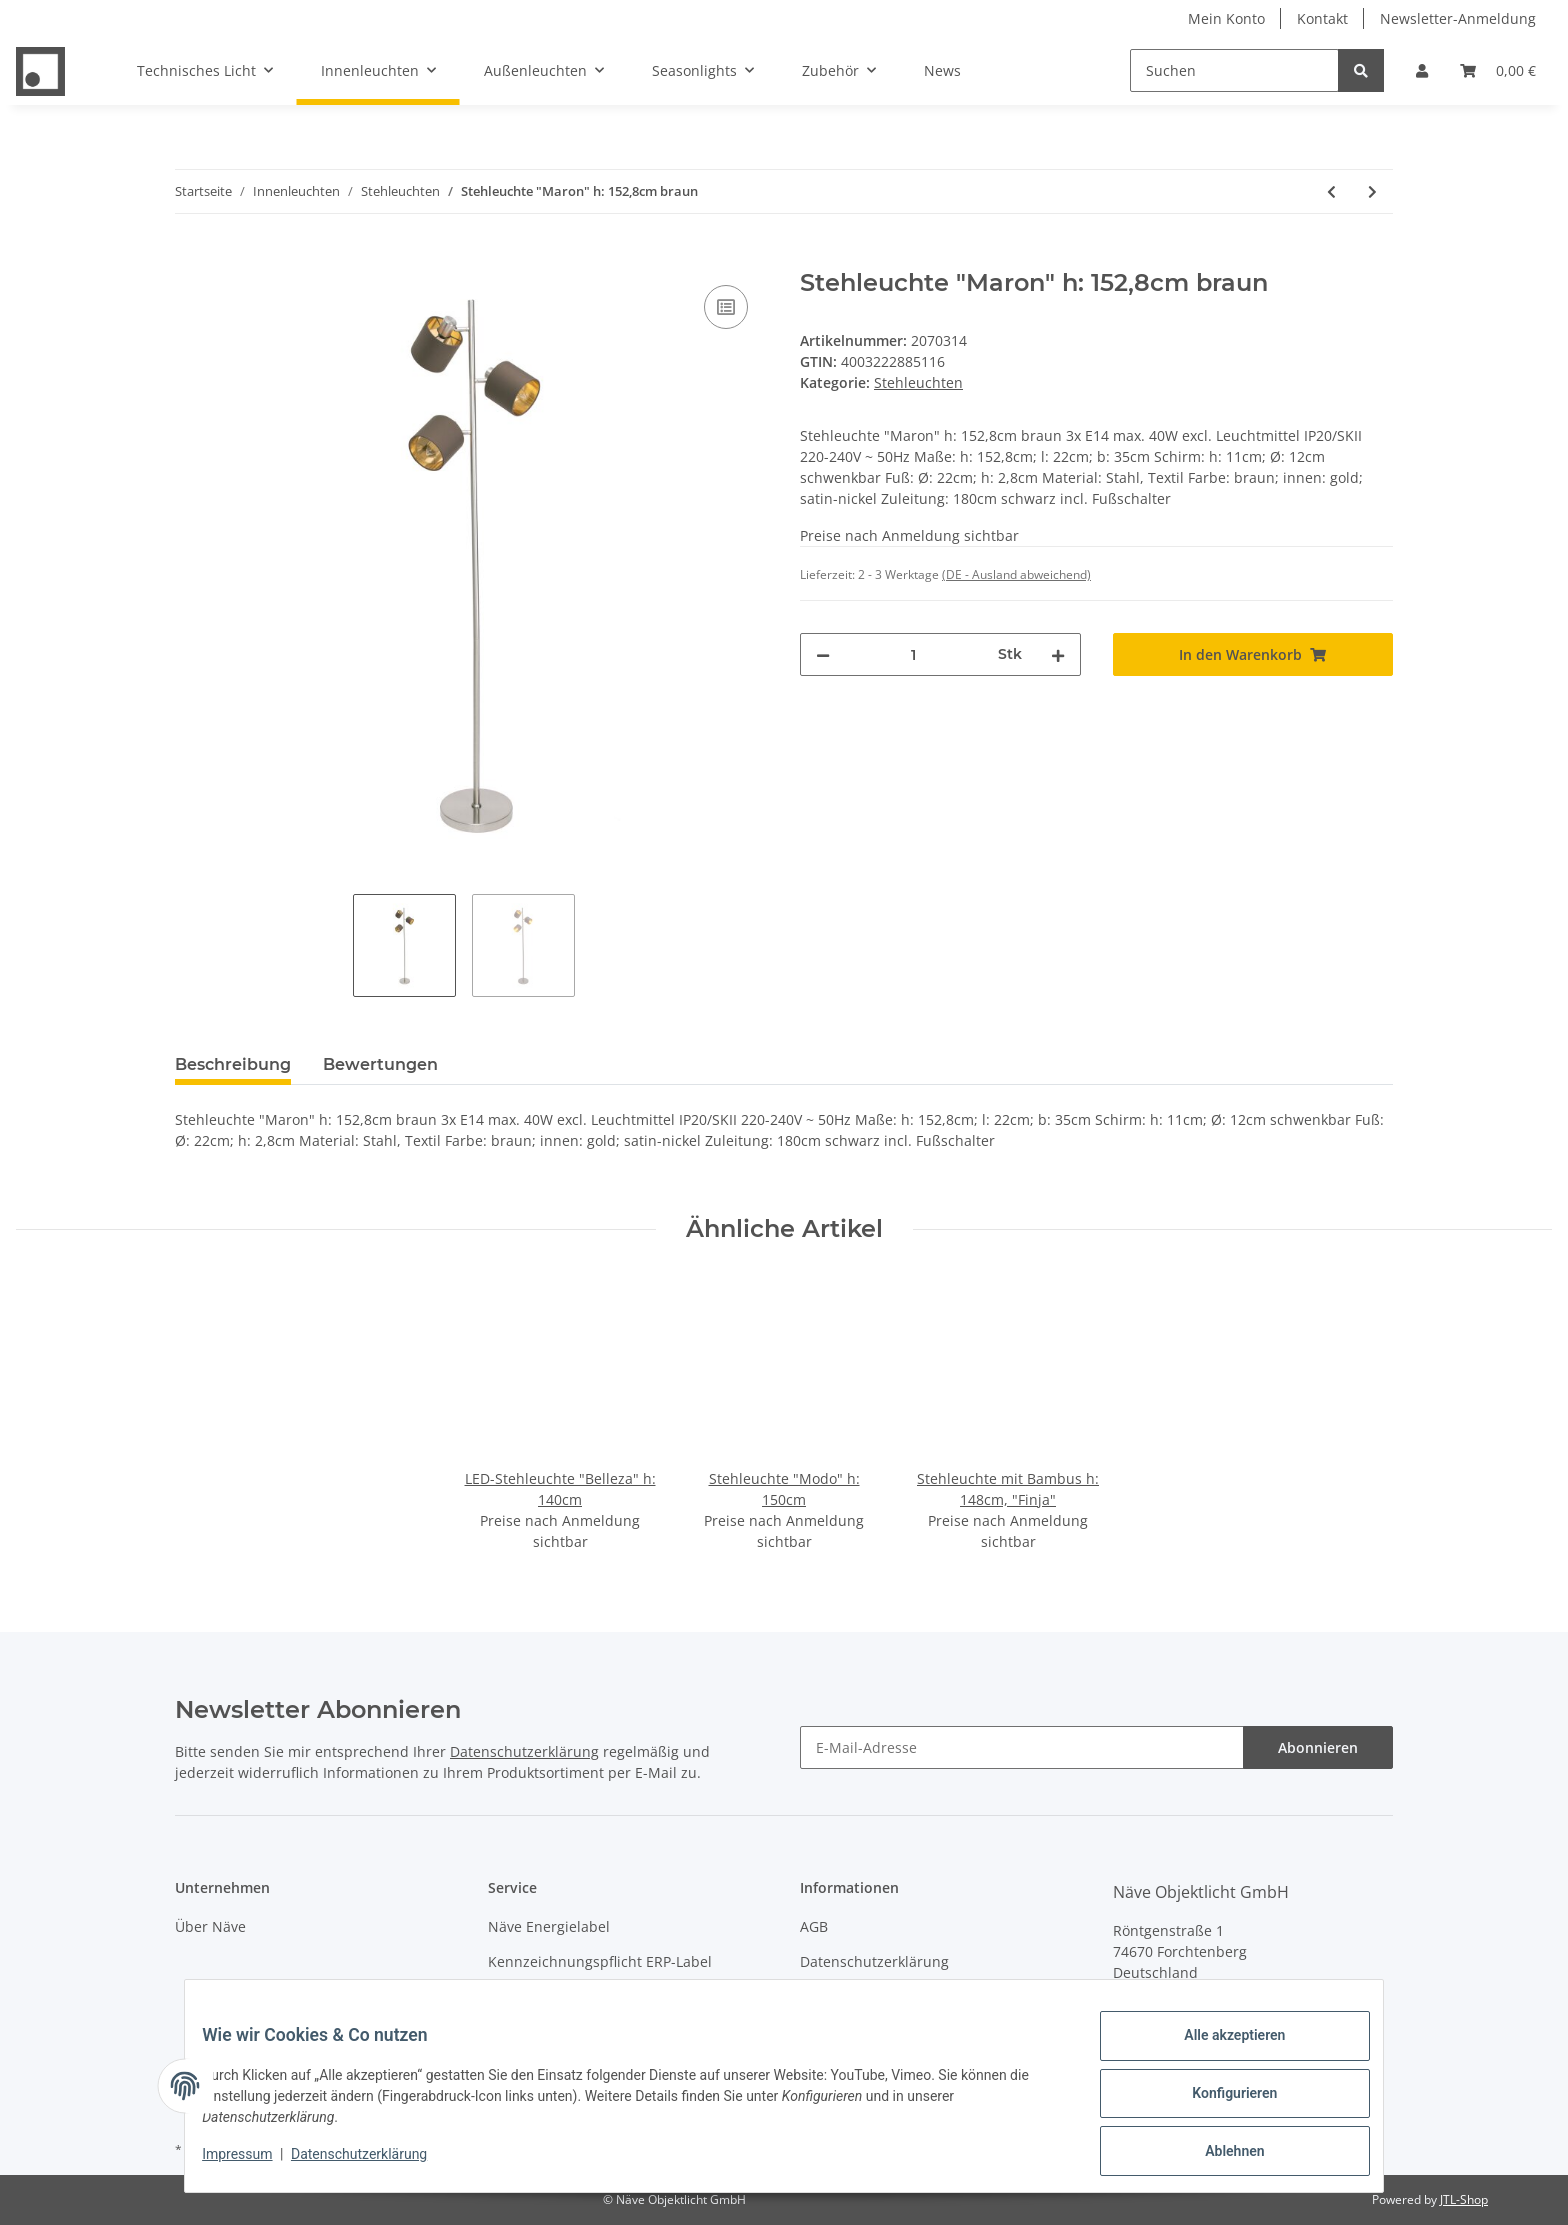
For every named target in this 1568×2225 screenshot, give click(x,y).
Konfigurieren (1219, 2102)
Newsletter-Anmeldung (1458, 18)
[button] (1422, 70)
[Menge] (914, 654)
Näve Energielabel (549, 1926)
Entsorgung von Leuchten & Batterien (613, 1997)
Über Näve (210, 1926)
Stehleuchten (918, 382)
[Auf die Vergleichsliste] (726, 307)
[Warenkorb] (1498, 70)
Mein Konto (1226, 18)
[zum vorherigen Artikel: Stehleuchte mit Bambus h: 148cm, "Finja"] (1331, 191)
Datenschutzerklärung (524, 1751)
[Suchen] (1234, 70)
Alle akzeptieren (1219, 2050)
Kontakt (1322, 18)
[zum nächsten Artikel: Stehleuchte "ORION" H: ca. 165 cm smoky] (1372, 191)
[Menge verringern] (823, 654)
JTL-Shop (1464, 2199)
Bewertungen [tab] (380, 1064)
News (942, 70)
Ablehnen (1219, 2154)
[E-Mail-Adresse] (1022, 1747)
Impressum (838, 1997)
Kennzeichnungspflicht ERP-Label (600, 1961)
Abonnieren (1318, 1747)
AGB (814, 1926)
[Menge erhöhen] (1058, 654)
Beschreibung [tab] (233, 1064)
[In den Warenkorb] (191, 258)
